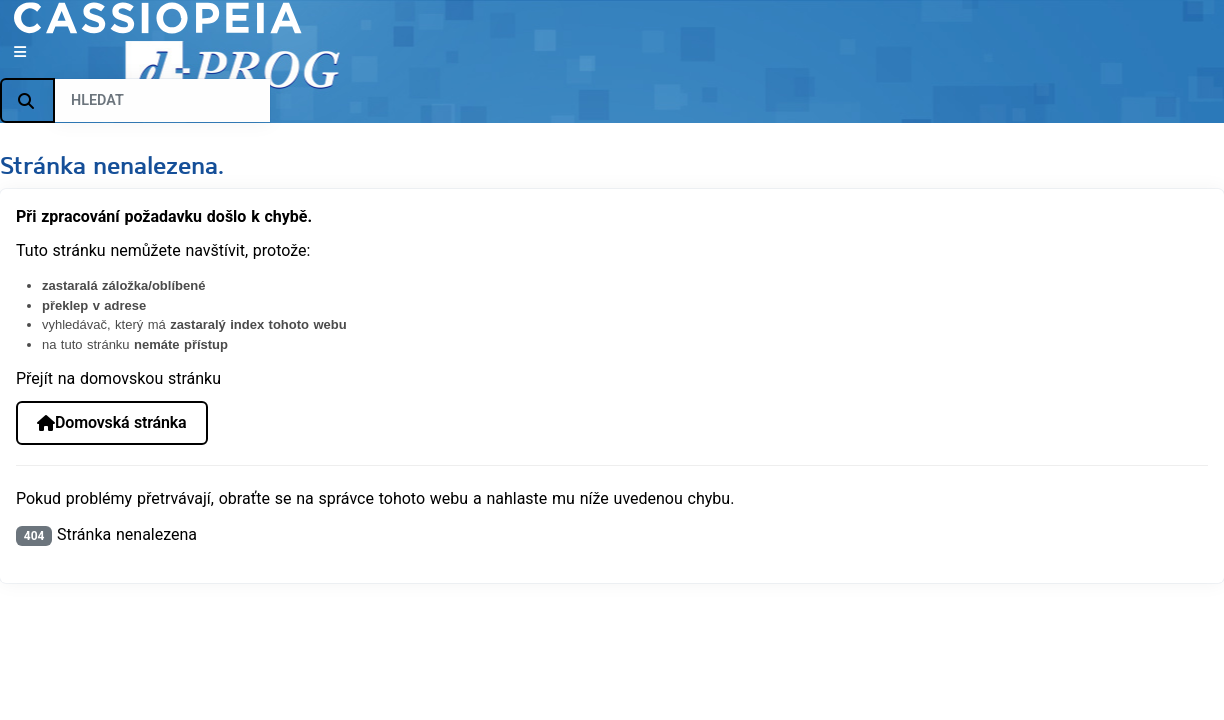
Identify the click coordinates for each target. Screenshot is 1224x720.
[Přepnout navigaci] (20, 52)
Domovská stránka (111, 422)
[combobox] (162, 100)
